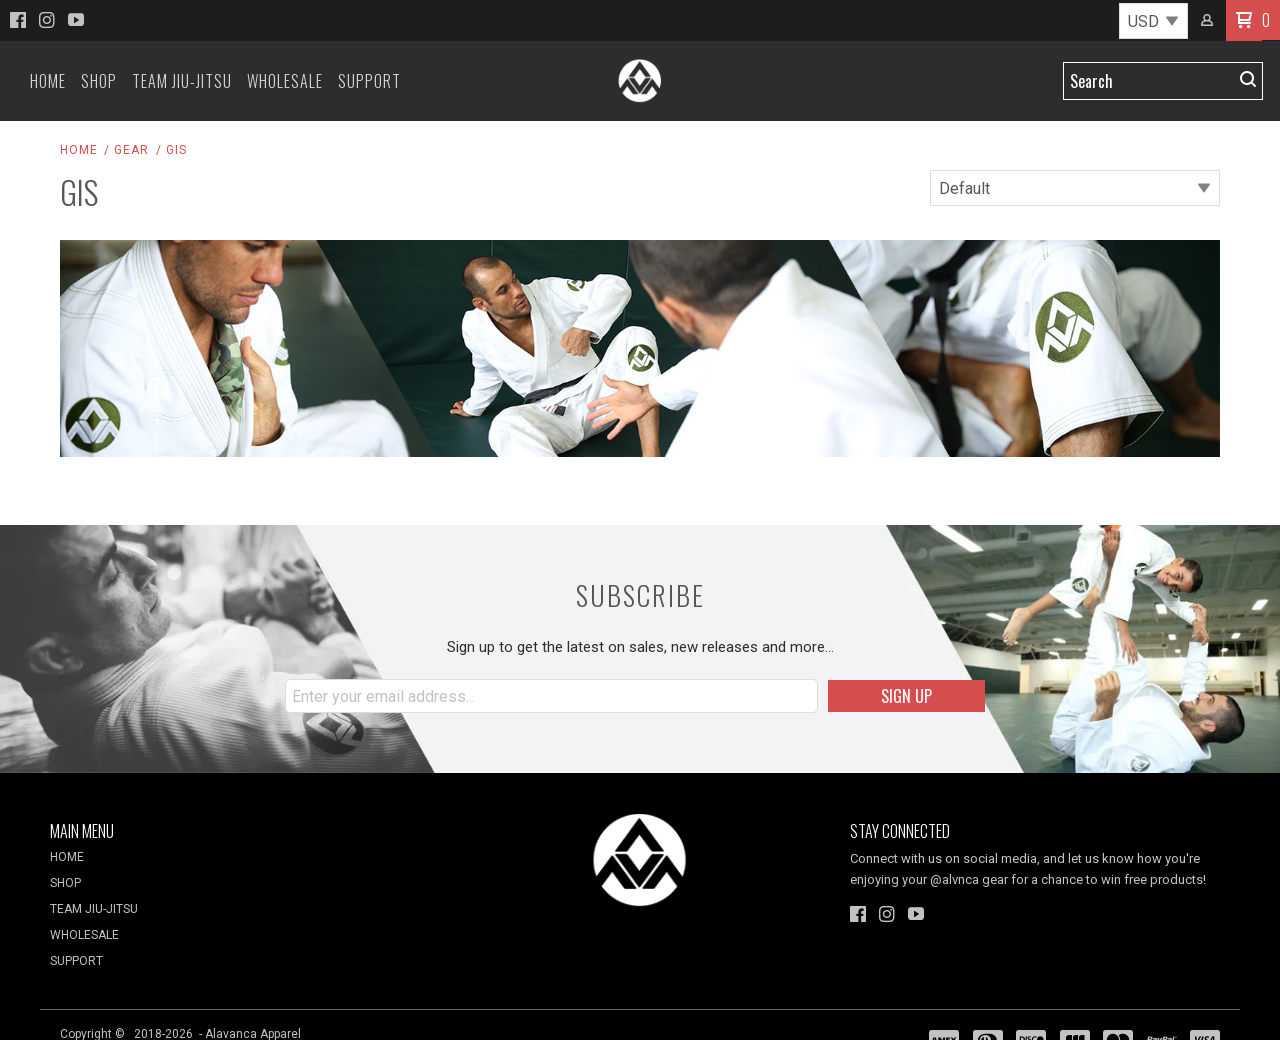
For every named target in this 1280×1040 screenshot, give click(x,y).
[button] (1244, 20)
